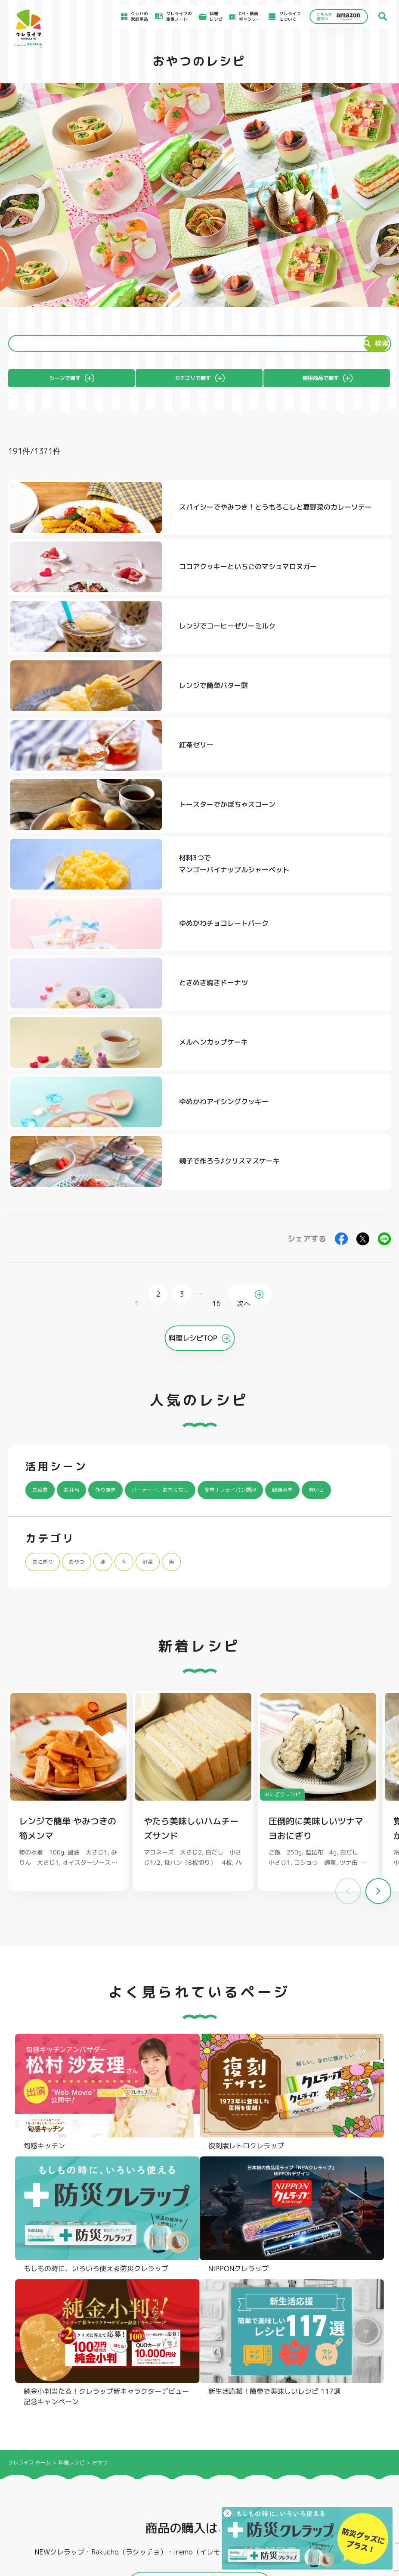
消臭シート (270, 2407)
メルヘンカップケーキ (331, 778)
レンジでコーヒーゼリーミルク (146, 583)
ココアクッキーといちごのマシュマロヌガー (341, 516)
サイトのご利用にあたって (343, 2471)
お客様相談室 (241, 2469)
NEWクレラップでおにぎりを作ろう (151, 2492)
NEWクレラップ (40, 2376)
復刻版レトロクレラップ (47, 2397)
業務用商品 (348, 2398)
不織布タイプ (272, 2387)
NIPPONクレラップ (43, 2407)
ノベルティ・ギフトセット (363, 2408)
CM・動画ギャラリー (245, 16)
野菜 (165, 1274)
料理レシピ (71, 1918)
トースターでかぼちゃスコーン (341, 648)
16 (214, 984)
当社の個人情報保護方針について (349, 2492)
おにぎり (46, 1274)
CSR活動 (237, 2487)
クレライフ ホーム (29, 1918)
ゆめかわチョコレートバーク (341, 713)
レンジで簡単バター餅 (331, 583)
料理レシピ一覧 (136, 2480)
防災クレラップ (39, 2387)
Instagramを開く (88, 2235)
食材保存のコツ (45, 2461)
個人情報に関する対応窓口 (343, 2500)
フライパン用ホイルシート (128, 2376)
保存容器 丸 (192, 2418)
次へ (246, 984)
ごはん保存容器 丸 (199, 2397)
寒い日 (42, 1202)
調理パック (113, 2397)
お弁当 (79, 1180)
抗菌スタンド (272, 2397)
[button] (378, 1605)
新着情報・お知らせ (247, 2478)
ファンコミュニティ (247, 2496)
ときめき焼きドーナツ (135, 778)
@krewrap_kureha (170, 2117)
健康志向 (339, 1180)
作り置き (119, 1180)
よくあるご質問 (243, 2461)
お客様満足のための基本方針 (345, 2462)
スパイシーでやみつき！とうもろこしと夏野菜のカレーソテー (146, 517)
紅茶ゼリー (118, 648)
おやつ (86, 1274)
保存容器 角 (192, 2407)
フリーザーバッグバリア (204, 2387)
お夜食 (42, 1180)
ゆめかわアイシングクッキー (146, 844)
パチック (345, 2376)
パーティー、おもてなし (187, 1180)
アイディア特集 (45, 2471)
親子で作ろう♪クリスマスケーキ (340, 844)
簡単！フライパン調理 (275, 1180)
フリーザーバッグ (198, 2376)
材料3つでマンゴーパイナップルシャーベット (146, 713)
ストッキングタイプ (278, 2376)
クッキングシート (119, 2387)
